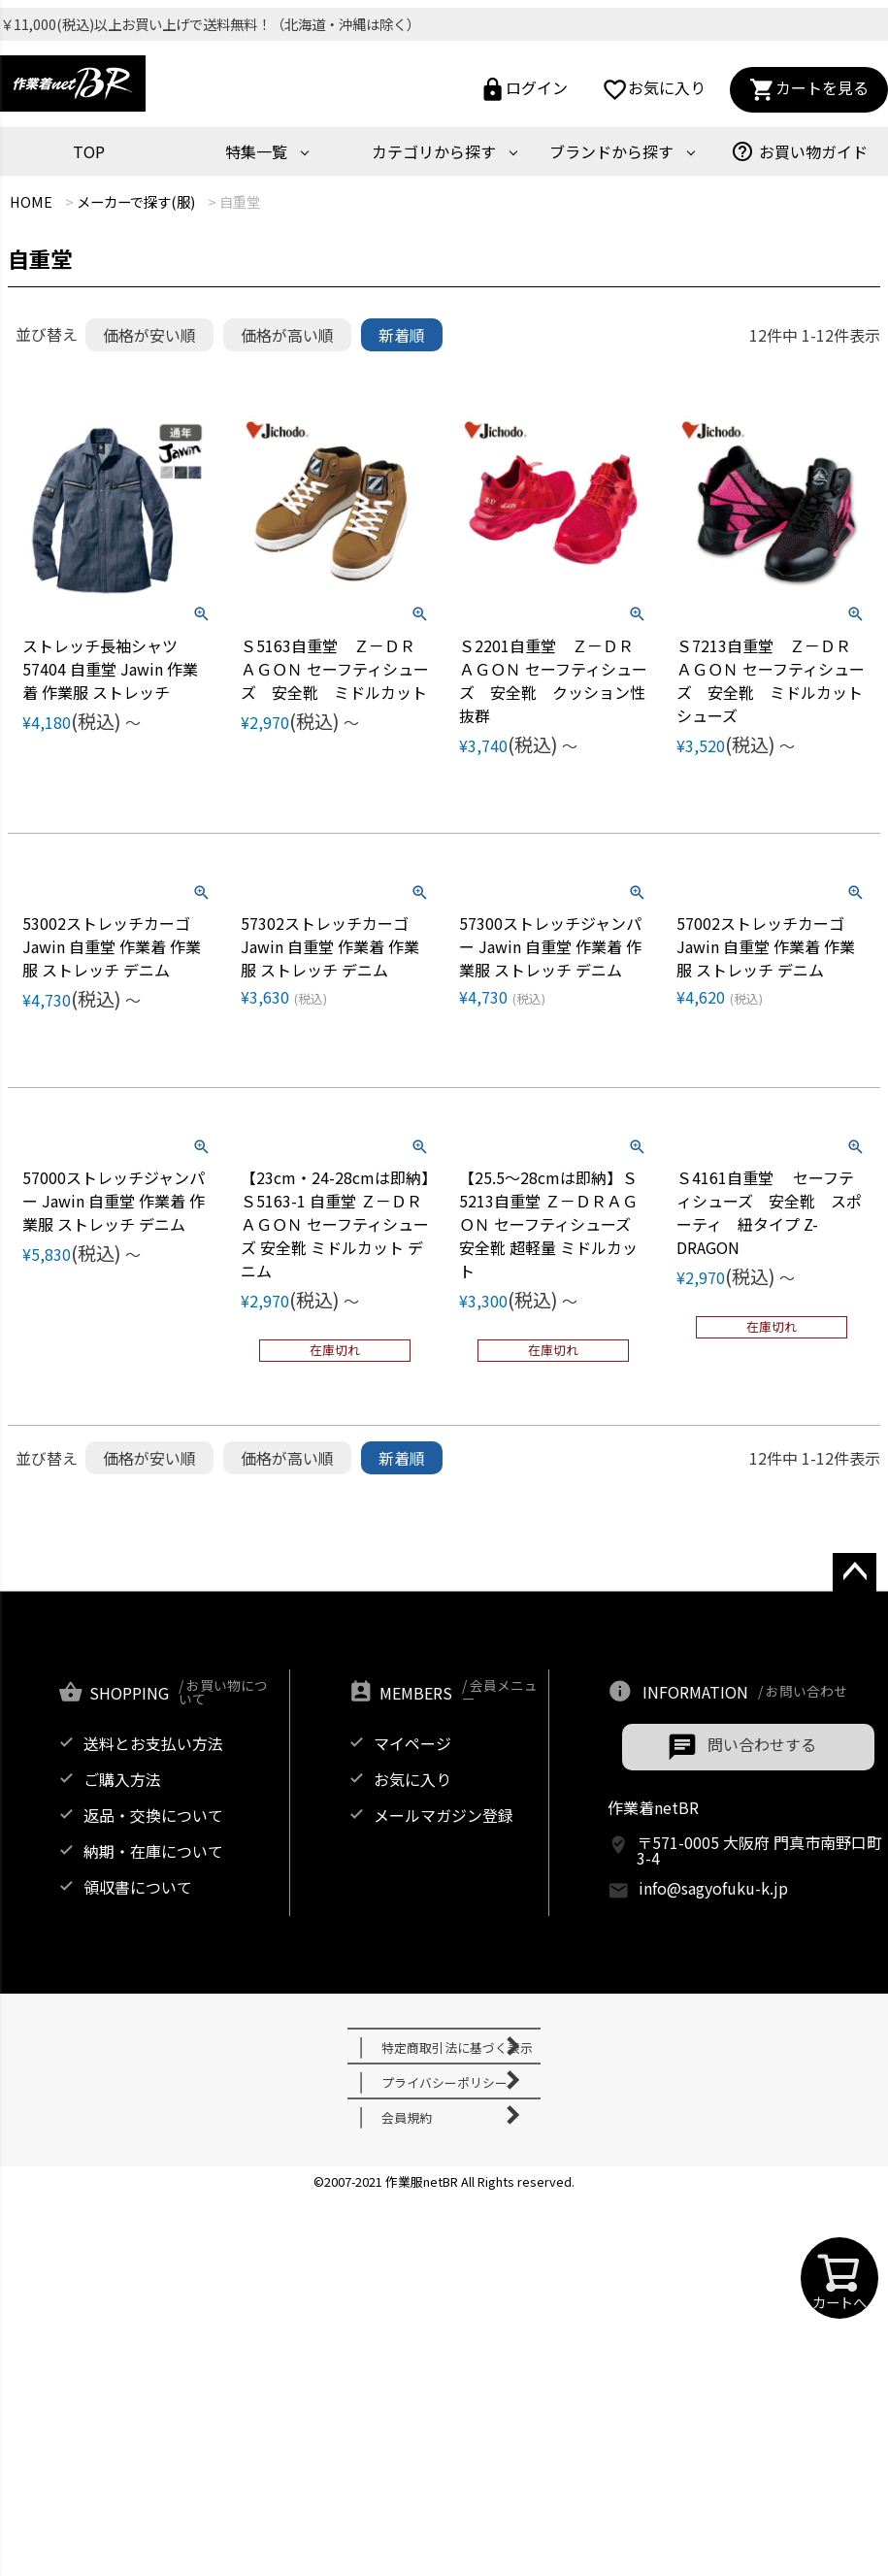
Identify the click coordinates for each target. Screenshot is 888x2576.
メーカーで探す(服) (136, 201)
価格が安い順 (149, 335)
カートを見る (809, 90)
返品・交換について (153, 1815)
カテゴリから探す (434, 151)
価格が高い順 (287, 335)
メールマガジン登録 (443, 1815)
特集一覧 (256, 151)
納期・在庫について (153, 1851)
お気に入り (654, 90)
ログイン (523, 90)
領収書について (137, 1887)
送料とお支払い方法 (153, 1743)
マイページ (412, 1743)
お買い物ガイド (799, 151)
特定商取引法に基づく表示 (457, 2047)
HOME (31, 201)
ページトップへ (848, 1591)
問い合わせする (761, 1744)
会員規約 (406, 2117)
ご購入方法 (122, 1779)
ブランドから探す (611, 151)
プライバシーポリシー (444, 2082)
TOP (89, 151)
